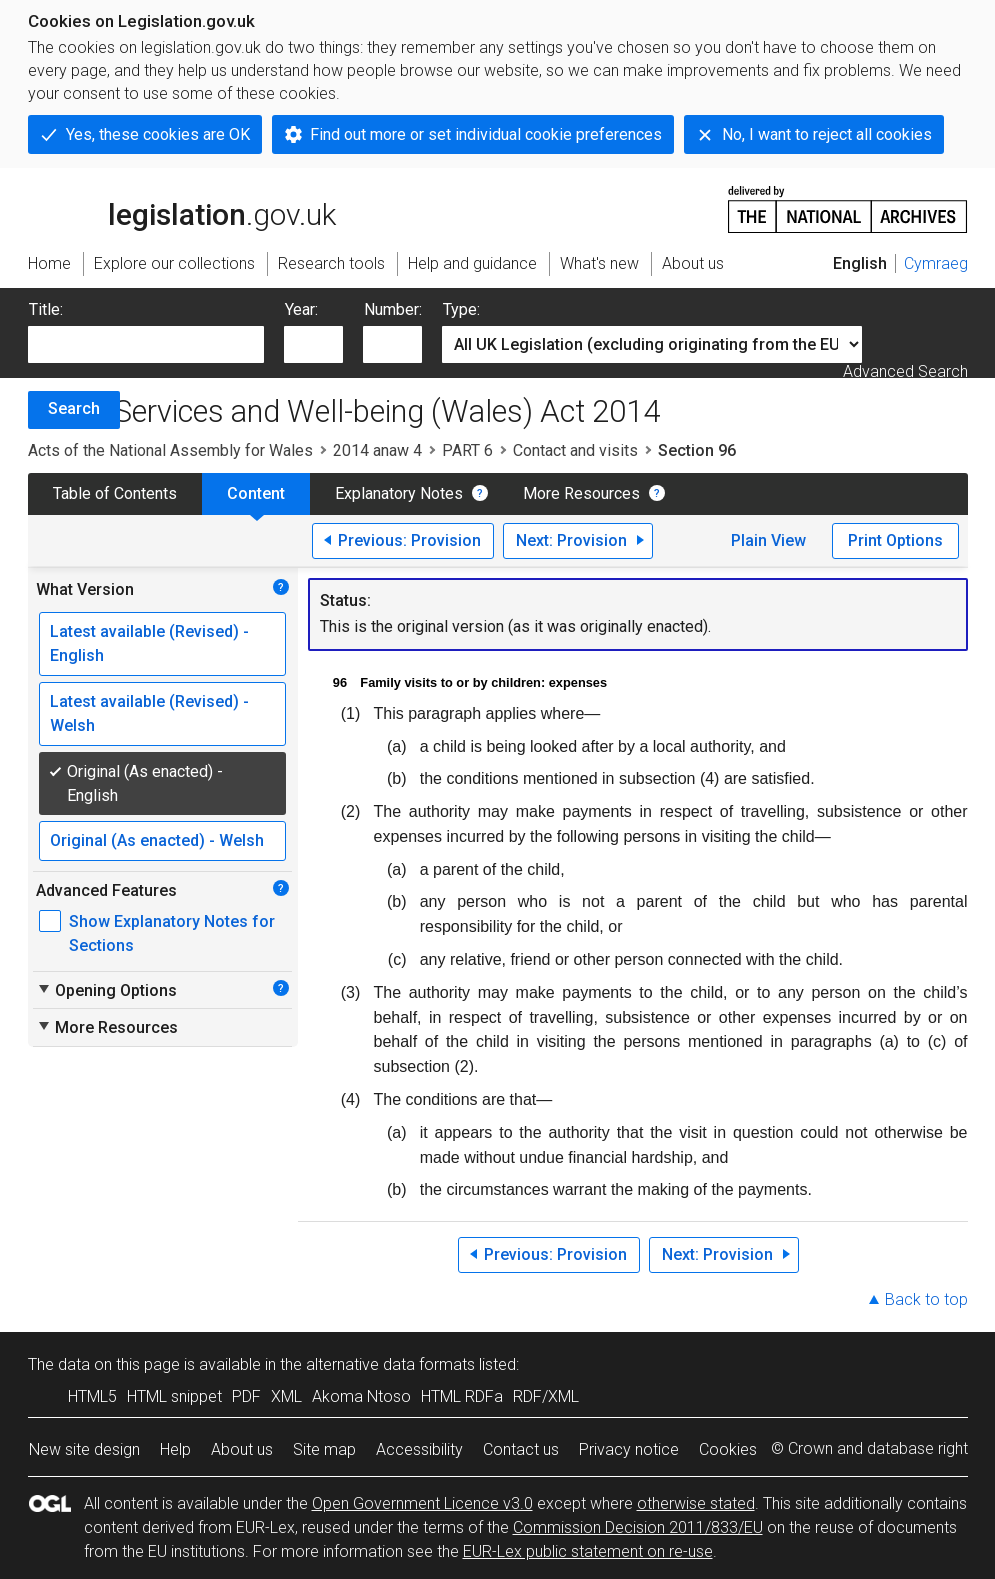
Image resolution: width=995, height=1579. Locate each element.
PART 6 (467, 450)
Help (175, 1449)
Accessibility (419, 1449)
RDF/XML (546, 1396)
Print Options (895, 540)
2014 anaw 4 (377, 450)
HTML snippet (174, 1396)
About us (242, 1449)
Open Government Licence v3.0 (422, 1503)
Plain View (768, 540)
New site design (84, 1449)
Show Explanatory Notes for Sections (172, 933)
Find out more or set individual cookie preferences (486, 134)
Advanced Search (905, 371)
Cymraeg (936, 263)
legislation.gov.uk (182, 208)
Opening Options (106, 990)
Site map (324, 1449)
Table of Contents (115, 493)
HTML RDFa (462, 1396)
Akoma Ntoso (361, 1396)
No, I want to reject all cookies (827, 134)
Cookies (728, 1449)
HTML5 (92, 1396)
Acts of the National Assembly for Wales (170, 450)
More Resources (581, 493)
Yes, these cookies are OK (158, 134)
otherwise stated (696, 1503)
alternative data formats (390, 1364)
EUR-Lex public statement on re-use (588, 1551)
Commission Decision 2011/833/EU (638, 1527)
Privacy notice (629, 1449)
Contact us (521, 1449)
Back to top (926, 1299)
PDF (246, 1396)
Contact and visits (575, 450)
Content (256, 493)
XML (286, 1396)
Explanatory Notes (399, 493)
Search (74, 408)
